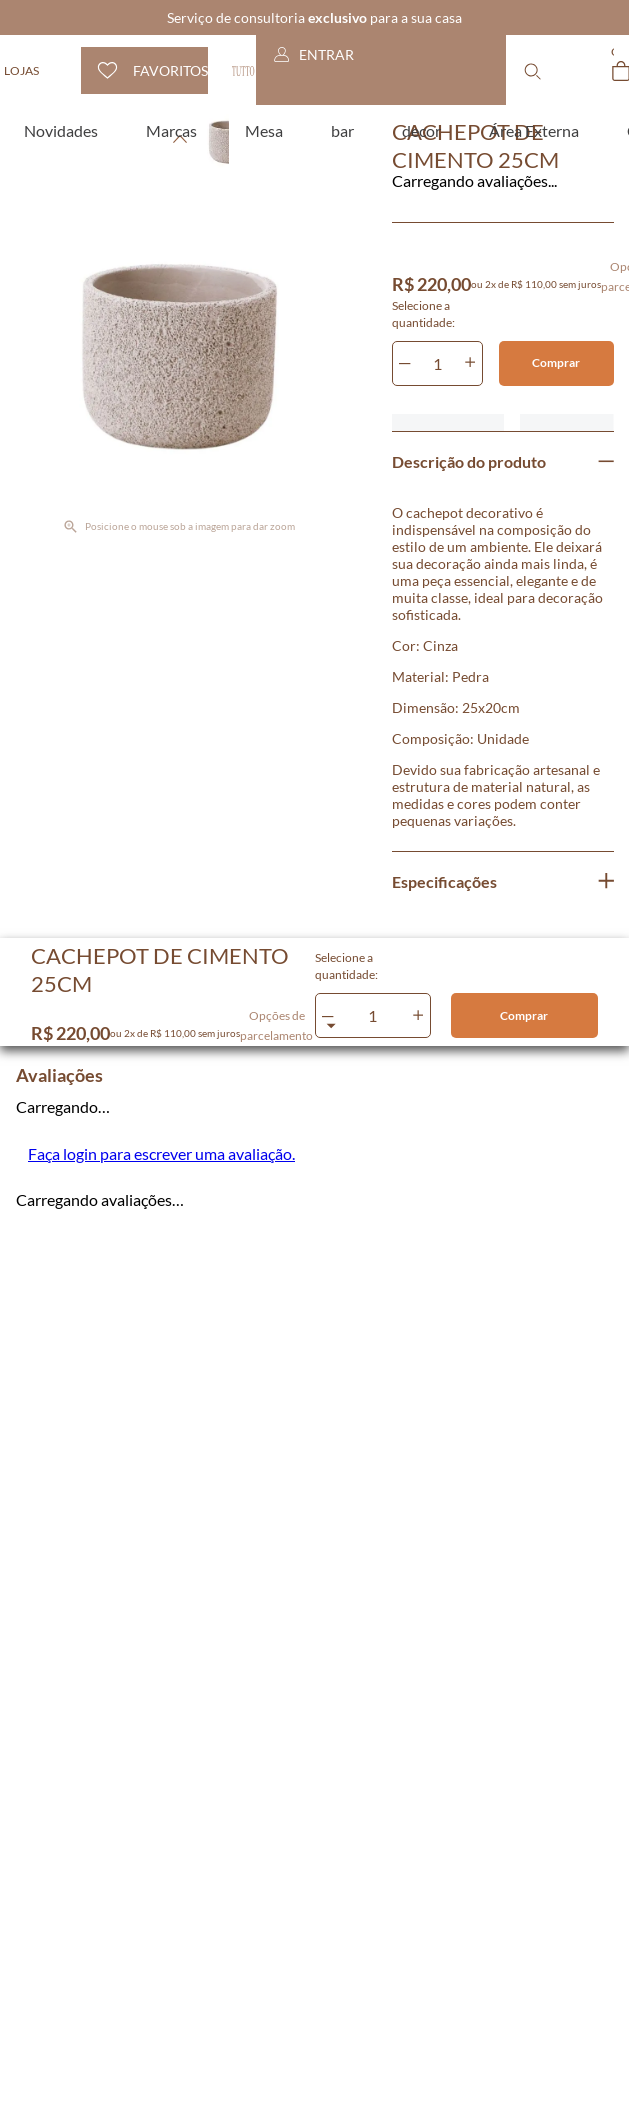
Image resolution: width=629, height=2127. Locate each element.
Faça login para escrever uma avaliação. (161, 1153)
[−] (405, 363)
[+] (470, 363)
